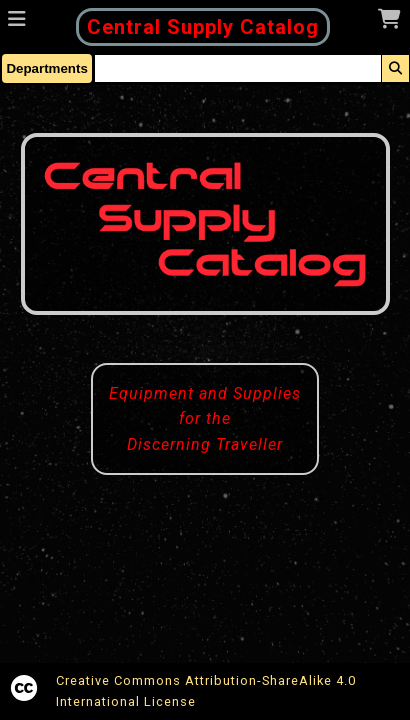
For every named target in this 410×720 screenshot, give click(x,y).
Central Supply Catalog (203, 27)
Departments (46, 68)
